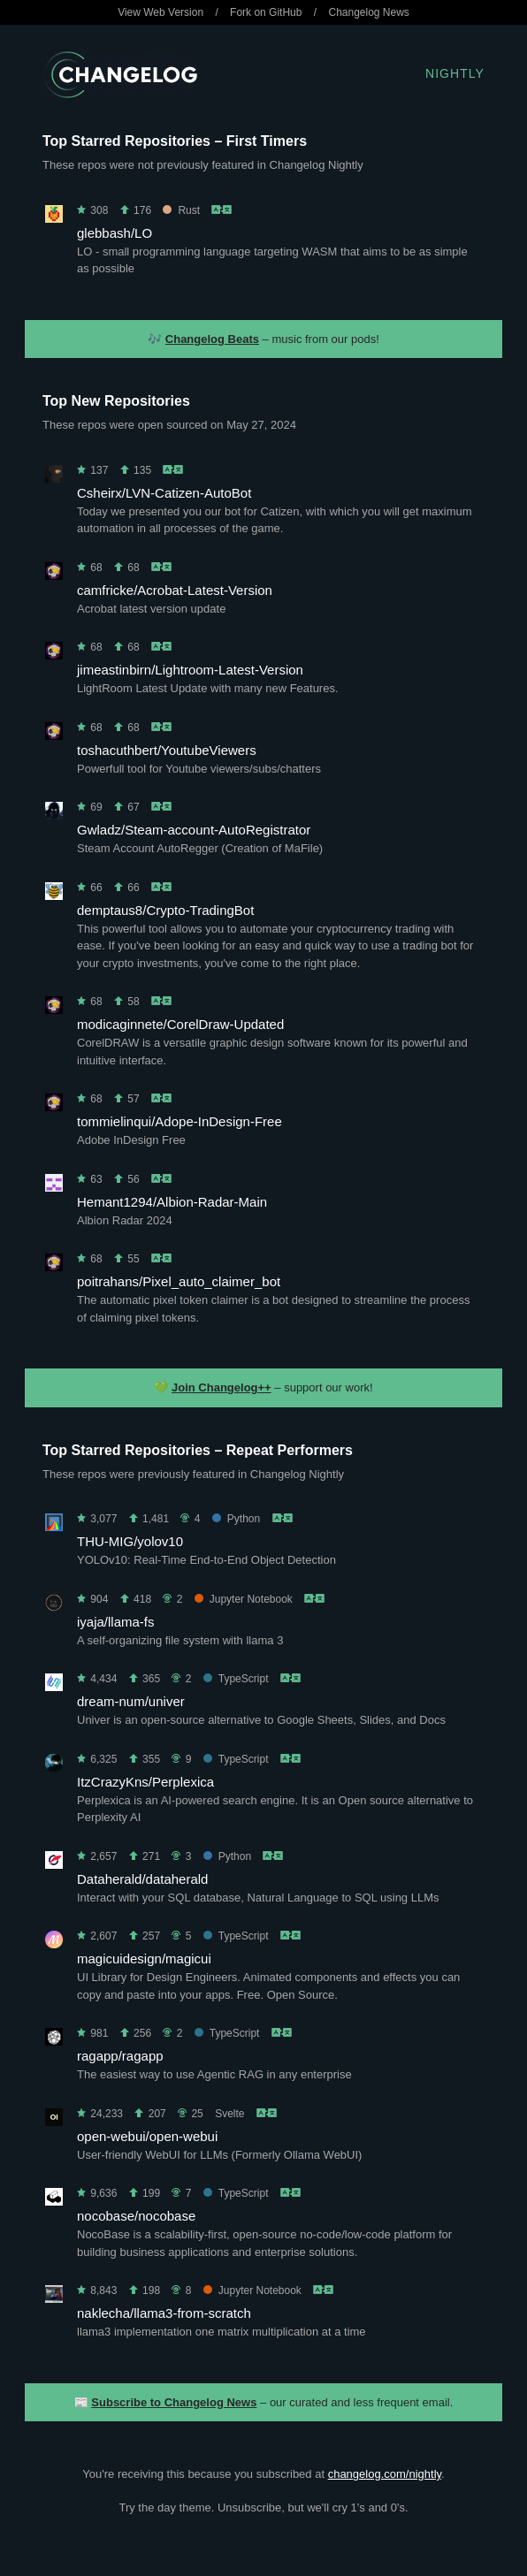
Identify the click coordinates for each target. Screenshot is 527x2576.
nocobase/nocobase (136, 2215)
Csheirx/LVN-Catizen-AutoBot (164, 492)
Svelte (229, 2113)
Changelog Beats (212, 339)
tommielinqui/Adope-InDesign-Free (179, 1121)
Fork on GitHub (266, 12)
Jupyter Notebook (244, 1599)
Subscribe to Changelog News (173, 2402)
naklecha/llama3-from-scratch (164, 2313)
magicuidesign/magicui (144, 1958)
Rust (181, 210)
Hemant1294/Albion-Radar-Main (172, 1201)
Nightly (455, 73)
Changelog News (368, 12)
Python (236, 1519)
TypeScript (236, 1679)
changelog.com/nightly (384, 2474)
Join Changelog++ (221, 1387)
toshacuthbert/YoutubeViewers (166, 750)
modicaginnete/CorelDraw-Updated (180, 1024)
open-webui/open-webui (147, 2136)
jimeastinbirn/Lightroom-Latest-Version (190, 669)
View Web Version (160, 12)
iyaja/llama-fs (116, 1621)
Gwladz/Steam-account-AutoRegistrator (193, 829)
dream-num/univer (131, 1701)
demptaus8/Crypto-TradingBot (165, 910)
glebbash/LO (114, 232)
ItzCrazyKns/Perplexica (145, 1781)
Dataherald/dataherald (142, 1878)
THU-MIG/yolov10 (130, 1541)
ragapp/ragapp (120, 2055)
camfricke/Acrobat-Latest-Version (174, 590)
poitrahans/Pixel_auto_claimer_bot (178, 1281)
